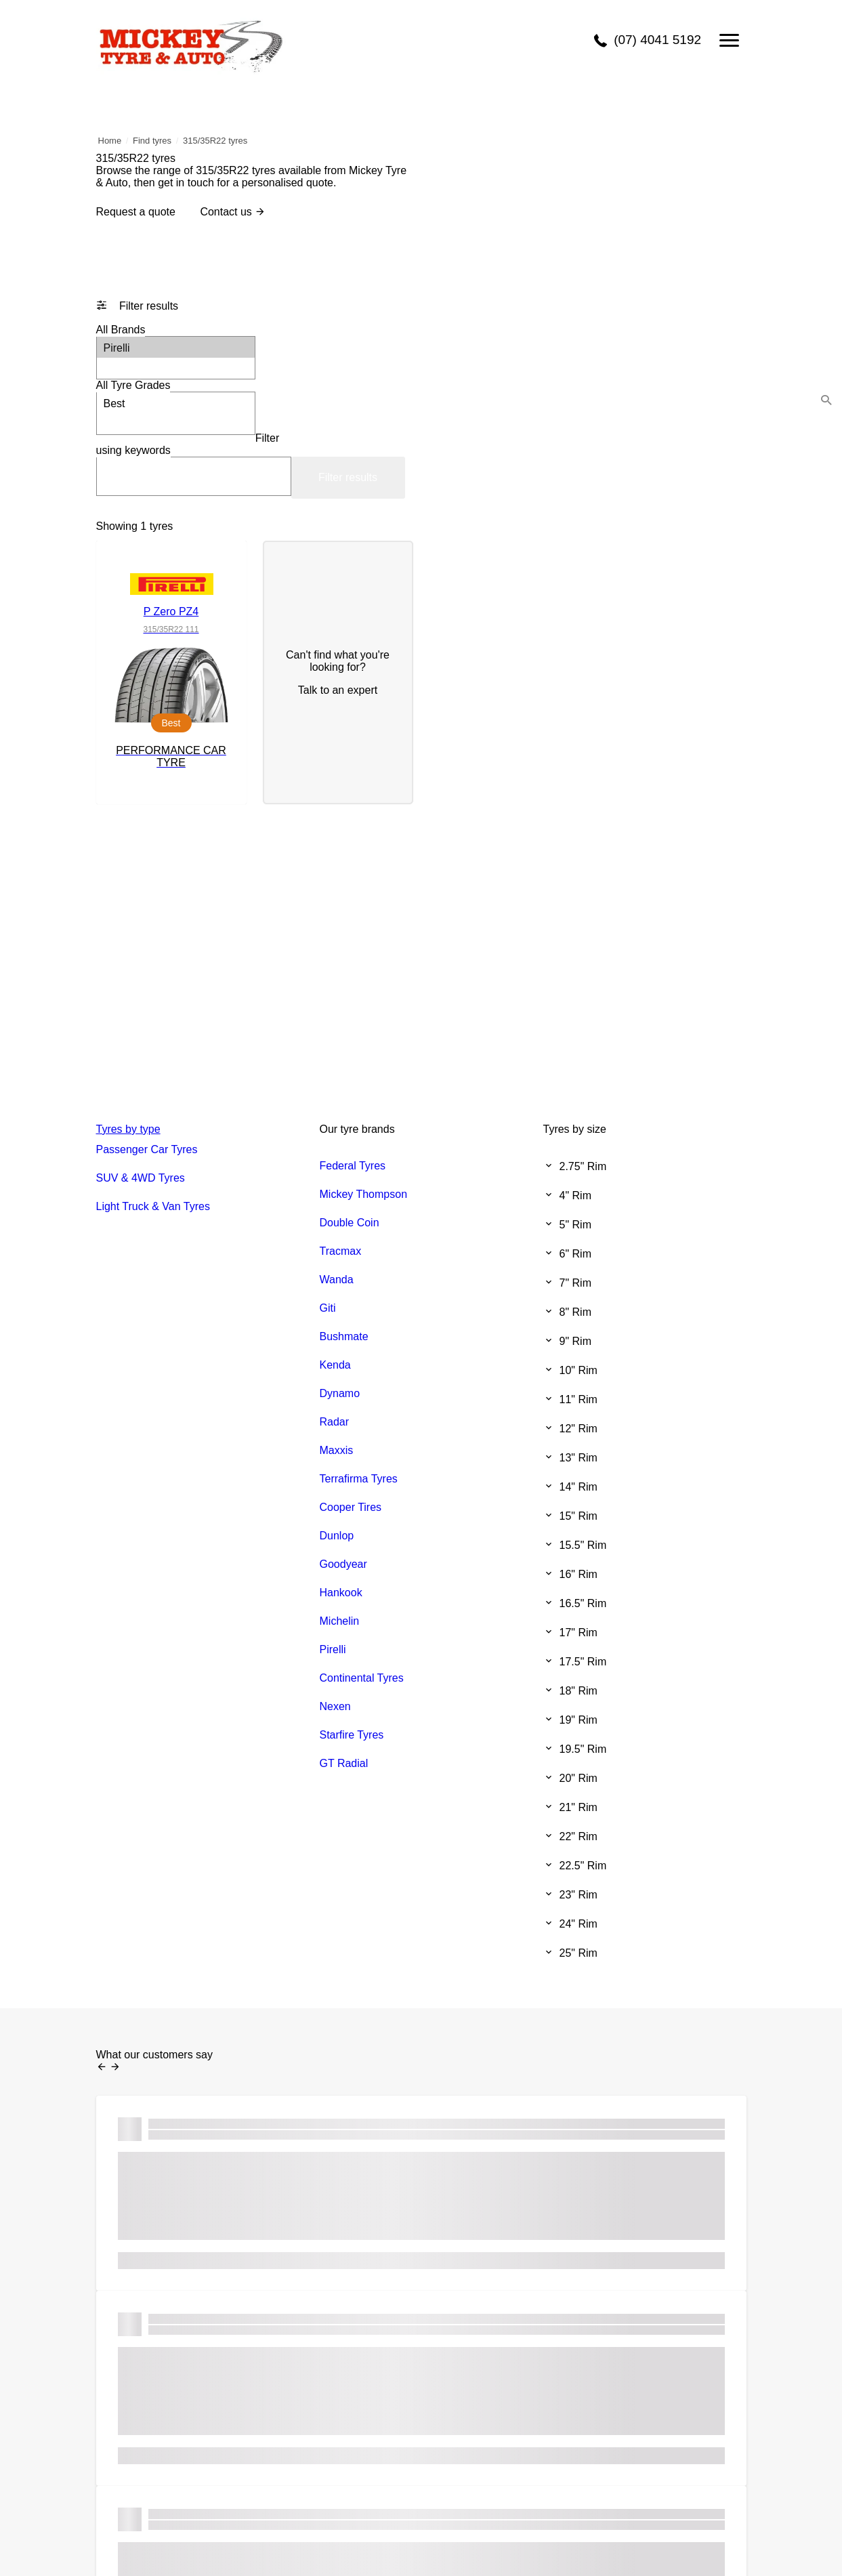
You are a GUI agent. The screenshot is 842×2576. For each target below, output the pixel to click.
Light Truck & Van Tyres (153, 1206)
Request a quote (135, 211)
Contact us (233, 211)
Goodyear (343, 1564)
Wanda (337, 1279)
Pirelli (176, 347)
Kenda (335, 1365)
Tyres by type (128, 1129)
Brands (121, 329)
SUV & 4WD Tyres (140, 1178)
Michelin (340, 1621)
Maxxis (337, 1450)
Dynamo (340, 1393)
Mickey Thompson (364, 1194)
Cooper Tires (351, 1507)
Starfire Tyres (352, 1735)
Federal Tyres (353, 1165)
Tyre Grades (133, 385)
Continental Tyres (362, 1678)
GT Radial (344, 1763)
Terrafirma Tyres (359, 1478)
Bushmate (344, 1336)
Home (110, 141)
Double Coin (349, 1222)
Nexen (335, 1706)
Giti (328, 1308)
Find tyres (152, 141)
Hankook (341, 1592)
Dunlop (337, 1535)
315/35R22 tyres (215, 141)
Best (176, 402)
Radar (335, 1422)
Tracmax (341, 1251)
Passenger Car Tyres (147, 1149)
